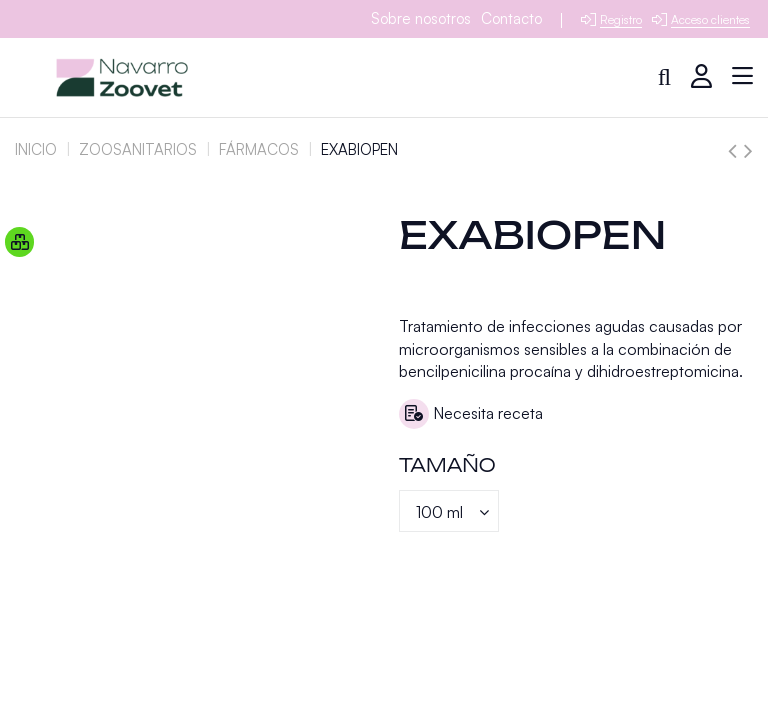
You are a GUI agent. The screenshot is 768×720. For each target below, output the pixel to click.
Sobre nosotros (421, 18)
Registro (621, 19)
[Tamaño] (449, 511)
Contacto (511, 18)
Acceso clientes (710, 19)
